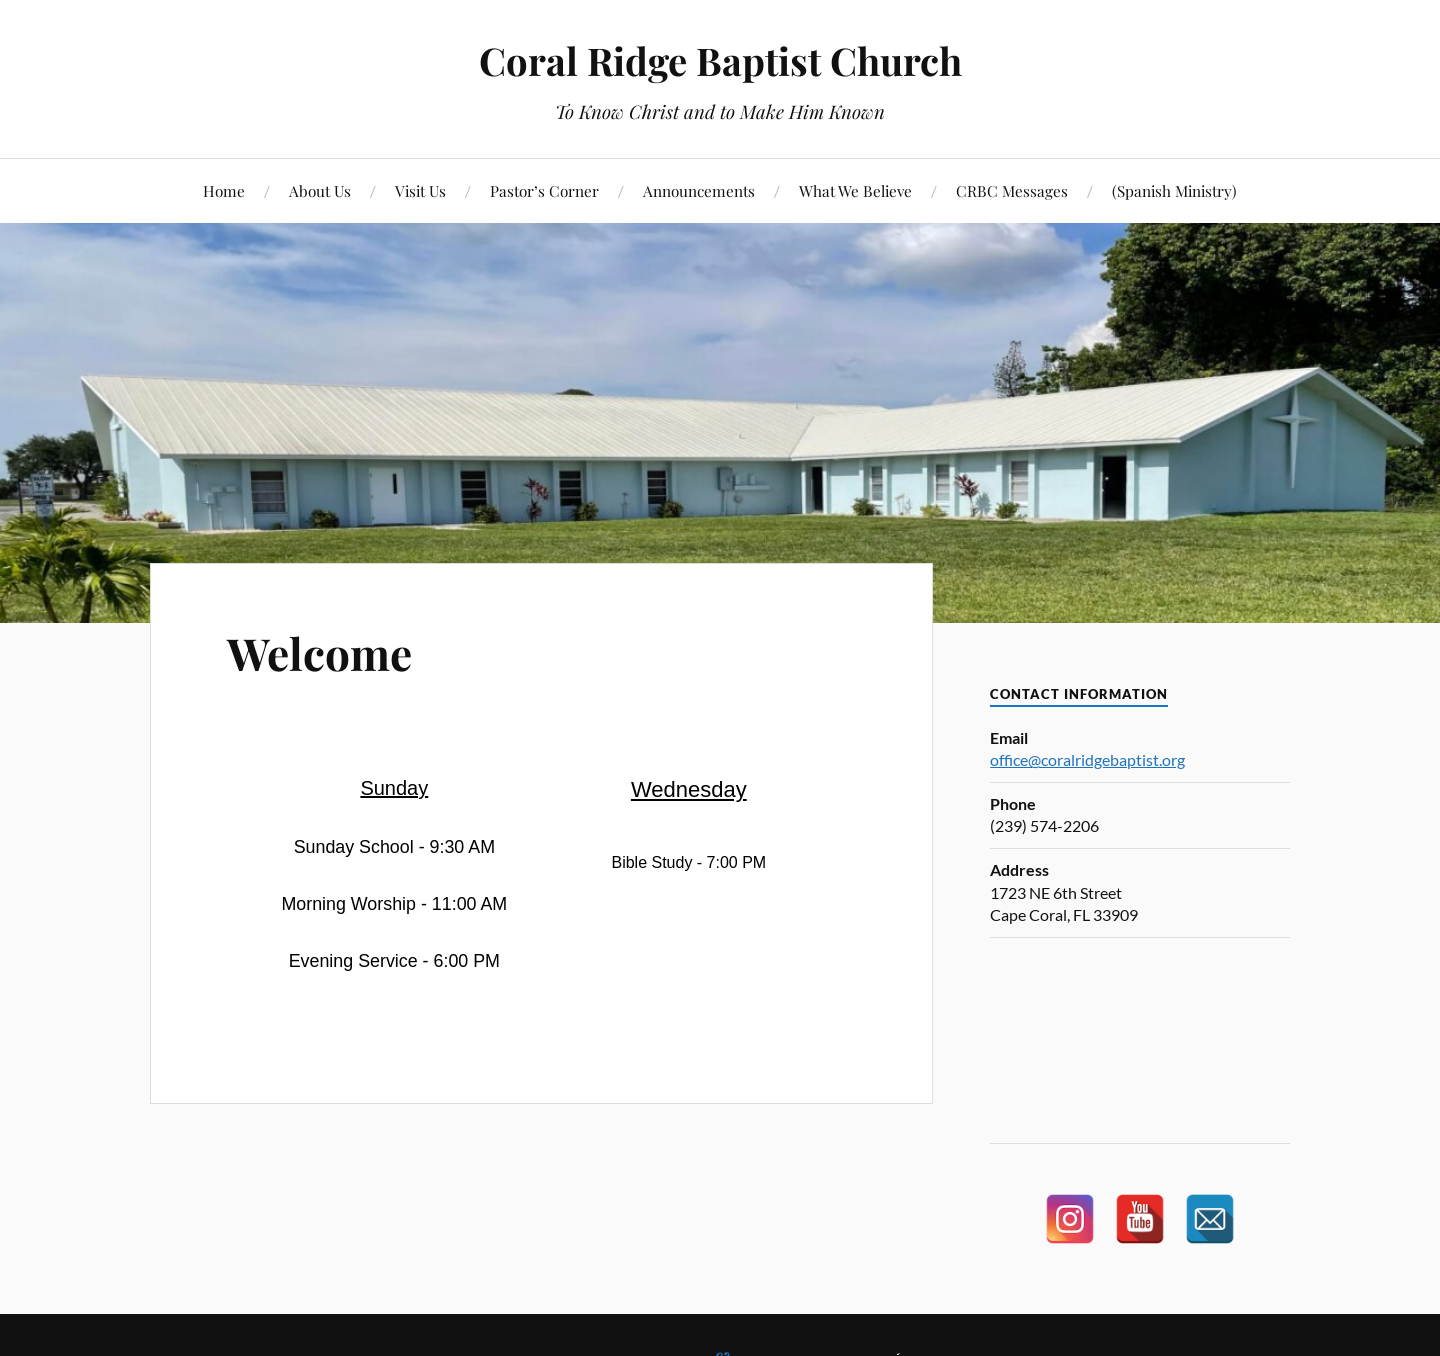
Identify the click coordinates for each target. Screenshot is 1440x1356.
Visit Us (420, 190)
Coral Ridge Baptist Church (720, 60)
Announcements (699, 190)
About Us (320, 190)
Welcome (319, 652)
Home (224, 190)
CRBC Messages (1012, 190)
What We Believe (855, 190)
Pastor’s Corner (544, 190)
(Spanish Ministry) (1174, 190)
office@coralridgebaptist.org (1087, 759)
